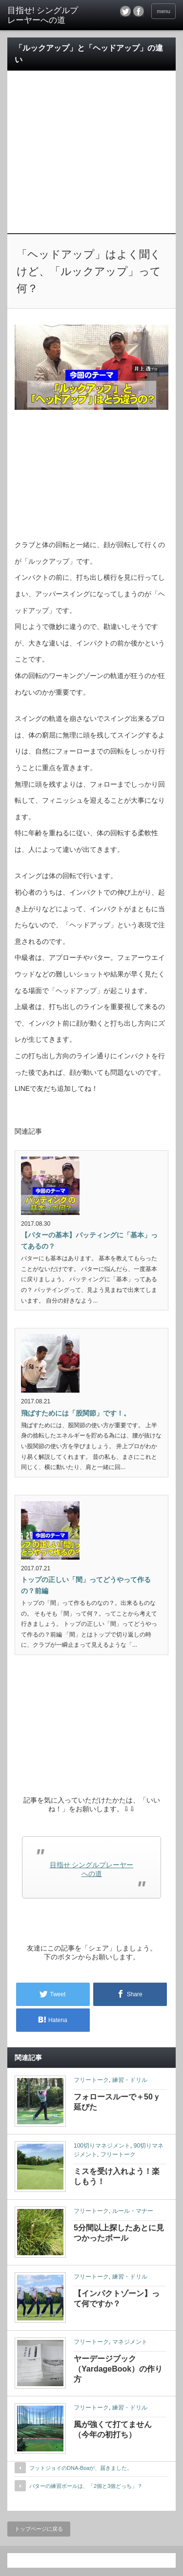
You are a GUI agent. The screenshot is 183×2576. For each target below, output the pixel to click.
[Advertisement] (92, 139)
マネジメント (129, 2341)
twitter (125, 11)
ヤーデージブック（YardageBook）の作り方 (118, 2369)
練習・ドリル (129, 2080)
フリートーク (91, 2080)
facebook (138, 11)
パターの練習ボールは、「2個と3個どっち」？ (85, 2486)
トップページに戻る (39, 2529)
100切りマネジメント (102, 2145)
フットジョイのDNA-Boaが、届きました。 (80, 2468)
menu (163, 11)
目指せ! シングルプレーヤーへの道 (42, 15)
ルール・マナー (132, 2211)
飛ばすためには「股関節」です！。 (75, 1413)
